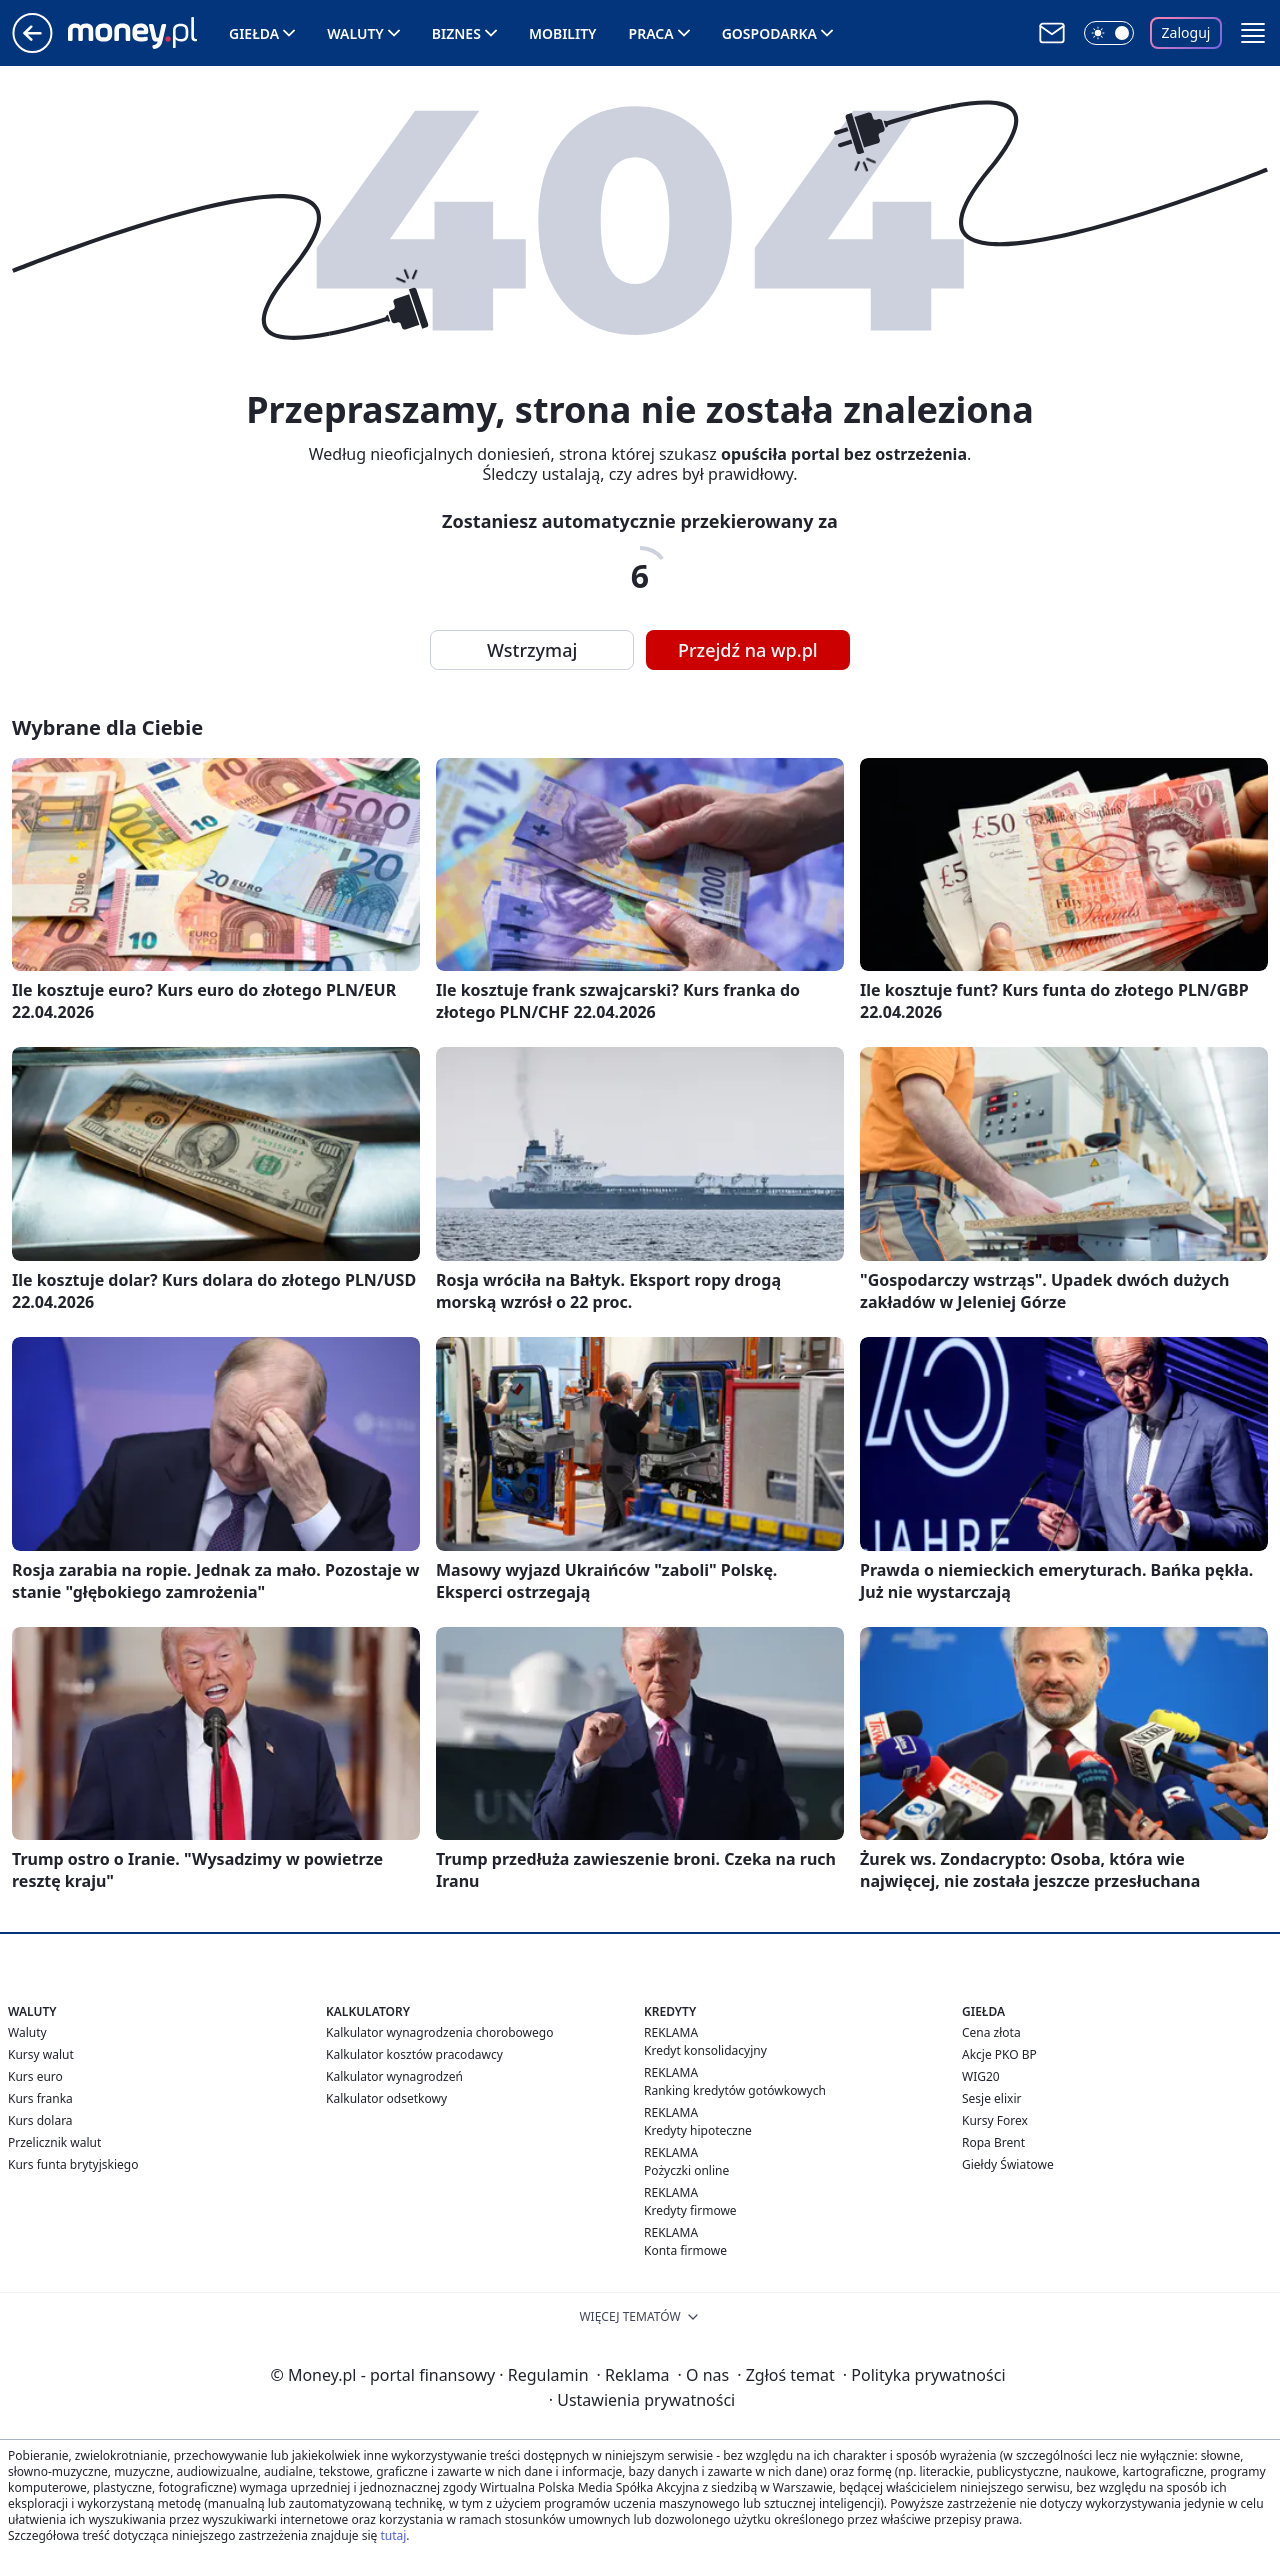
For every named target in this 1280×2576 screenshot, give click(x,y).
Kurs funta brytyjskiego (73, 2164)
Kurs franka (40, 2098)
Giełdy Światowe (1008, 2164)
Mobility (563, 33)
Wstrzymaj (532, 650)
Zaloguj (1186, 32)
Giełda (254, 33)
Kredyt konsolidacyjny (705, 2050)
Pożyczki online (686, 2170)
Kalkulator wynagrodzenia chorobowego (439, 2032)
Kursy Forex (995, 2120)
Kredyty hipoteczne (698, 2130)
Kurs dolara (40, 2120)
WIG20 (981, 2076)
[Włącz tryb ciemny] (1109, 33)
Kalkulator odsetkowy (386, 2098)
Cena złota (991, 2032)
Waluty (355, 33)
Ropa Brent (993, 2142)
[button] (1253, 33)
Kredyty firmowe (690, 2210)
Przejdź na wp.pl (748, 650)
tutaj (393, 2535)
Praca (651, 33)
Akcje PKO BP (999, 2054)
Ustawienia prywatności (642, 2400)
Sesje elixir (991, 2098)
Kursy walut (41, 2054)
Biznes (456, 33)
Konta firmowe (685, 2250)
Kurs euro (35, 2076)
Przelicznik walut (54, 2142)
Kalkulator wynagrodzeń (394, 2076)
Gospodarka (769, 33)
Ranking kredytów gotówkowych (735, 2090)
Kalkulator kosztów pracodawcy (414, 2054)
